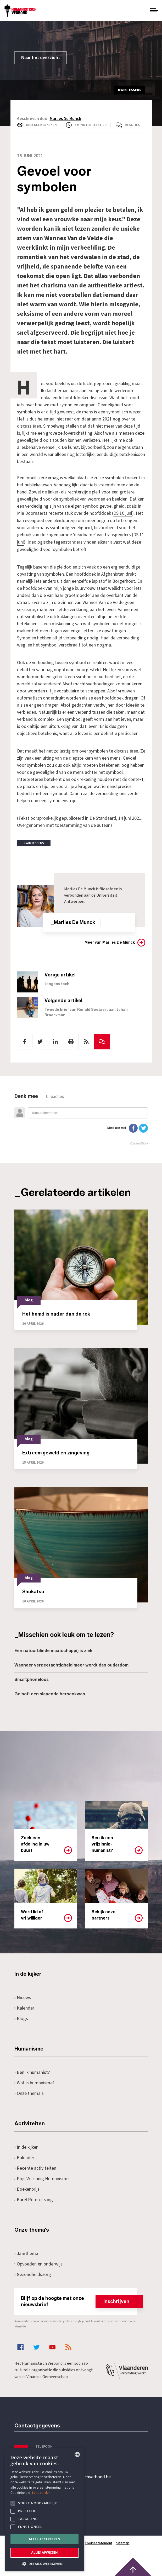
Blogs (21, 2018)
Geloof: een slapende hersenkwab (49, 1693)
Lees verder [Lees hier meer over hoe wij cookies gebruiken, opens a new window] (41, 2492)
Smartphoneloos (31, 1678)
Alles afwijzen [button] (44, 2552)
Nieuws (22, 1997)
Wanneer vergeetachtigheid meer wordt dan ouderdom (71, 1664)
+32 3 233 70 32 (50, 2455)
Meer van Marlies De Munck (110, 941)
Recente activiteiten (35, 2167)
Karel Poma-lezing (33, 2199)
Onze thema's (29, 2092)
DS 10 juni (122, 513)
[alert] (44, 2509)
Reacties (132, 125)
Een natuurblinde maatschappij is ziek (53, 1649)
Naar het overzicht (40, 57)
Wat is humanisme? (34, 2082)
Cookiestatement (99, 2542)
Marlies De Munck (65, 119)
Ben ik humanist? (32, 2071)
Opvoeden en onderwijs (38, 2263)
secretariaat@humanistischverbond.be (73, 2476)
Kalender (24, 2007)
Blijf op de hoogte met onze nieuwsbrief (79, 2300)
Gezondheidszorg (32, 2273)
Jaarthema (26, 2252)
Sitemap (123, 2542)
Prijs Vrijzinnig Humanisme (41, 2178)
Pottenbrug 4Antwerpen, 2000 (51, 2501)
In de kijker (26, 2146)
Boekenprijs (27, 2188)
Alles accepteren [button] (44, 2539)
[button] (44, 2563)
